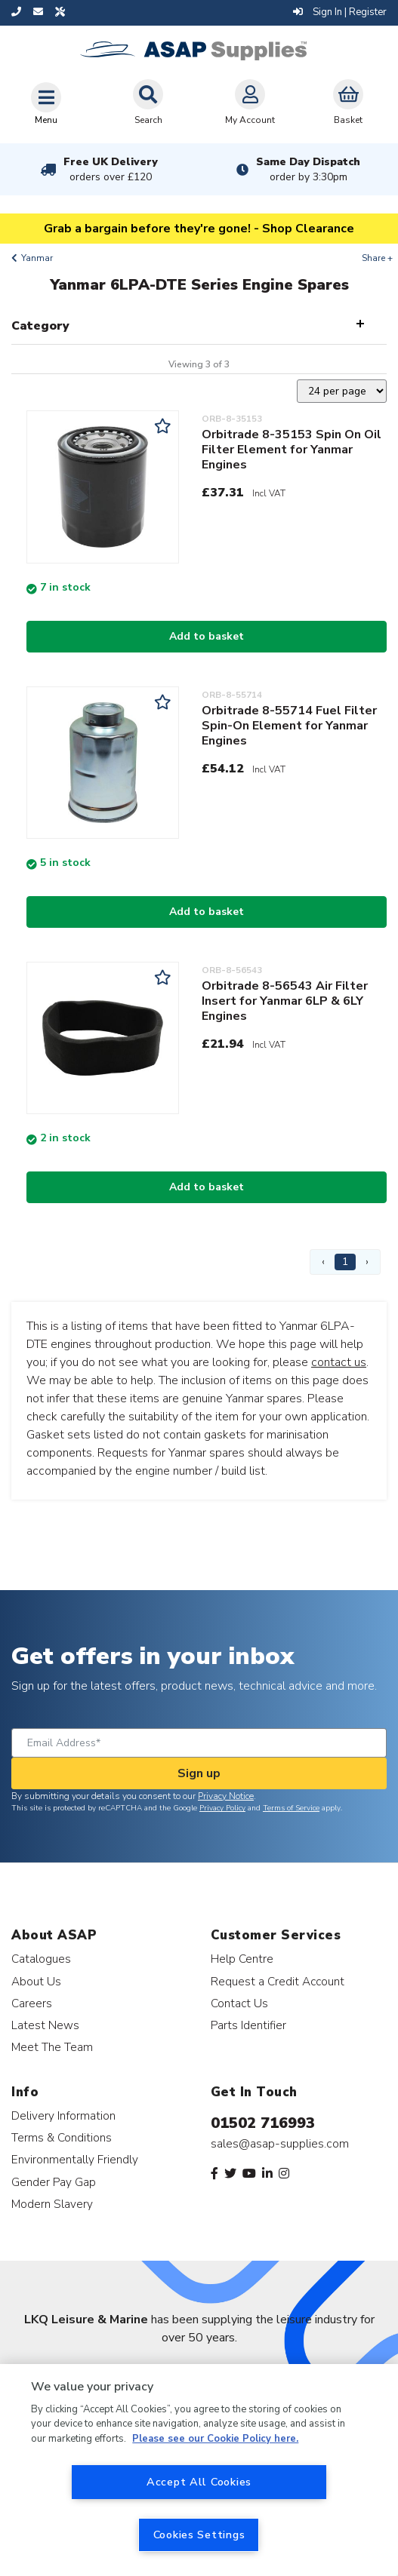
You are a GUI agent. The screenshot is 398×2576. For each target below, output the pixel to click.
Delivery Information (63, 2115)
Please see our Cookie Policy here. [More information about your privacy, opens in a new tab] (215, 2439)
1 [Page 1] (345, 1261)
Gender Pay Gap (53, 2182)
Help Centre (242, 1959)
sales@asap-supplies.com (280, 2143)
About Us (36, 1981)
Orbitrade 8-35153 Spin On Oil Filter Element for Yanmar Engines (291, 449)
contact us (338, 1362)
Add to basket (206, 636)
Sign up (199, 1773)
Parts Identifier (248, 2025)
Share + (377, 258)
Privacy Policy (222, 1808)
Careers (31, 2003)
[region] (199, 2470)
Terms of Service (291, 1808)
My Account (250, 102)
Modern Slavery (52, 2204)
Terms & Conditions (61, 2137)
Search (148, 102)
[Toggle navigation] (46, 103)
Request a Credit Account (277, 1981)
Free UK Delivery (110, 169)
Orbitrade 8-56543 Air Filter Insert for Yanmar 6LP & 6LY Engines (285, 1001)
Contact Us (239, 2003)
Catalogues (41, 1959)
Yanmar (37, 258)
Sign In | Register (340, 12)
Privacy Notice (226, 1796)
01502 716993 (263, 2123)
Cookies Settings (199, 2534)
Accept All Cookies (199, 2481)
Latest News (45, 2025)
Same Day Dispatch (308, 169)
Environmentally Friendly (74, 2159)
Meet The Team (52, 2047)
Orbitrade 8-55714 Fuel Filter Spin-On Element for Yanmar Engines (289, 725)
